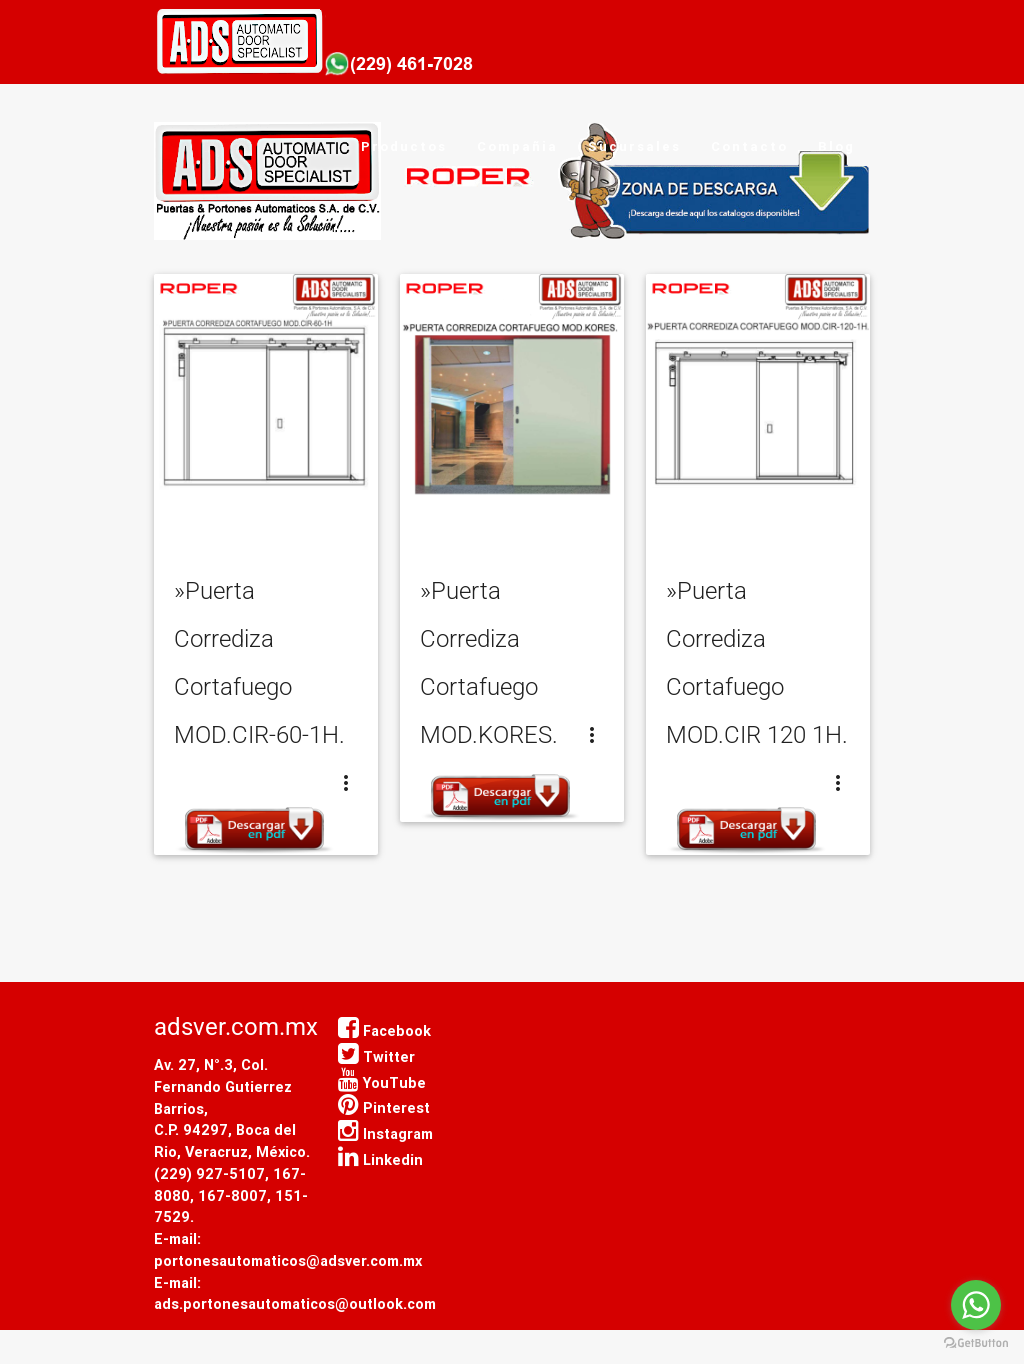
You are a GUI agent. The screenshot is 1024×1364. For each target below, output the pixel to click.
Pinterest (384, 1107)
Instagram (385, 1133)
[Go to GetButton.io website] (976, 1343)
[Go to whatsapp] (976, 1305)
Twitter (376, 1056)
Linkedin (380, 1159)
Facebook (384, 1030)
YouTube (382, 1082)
